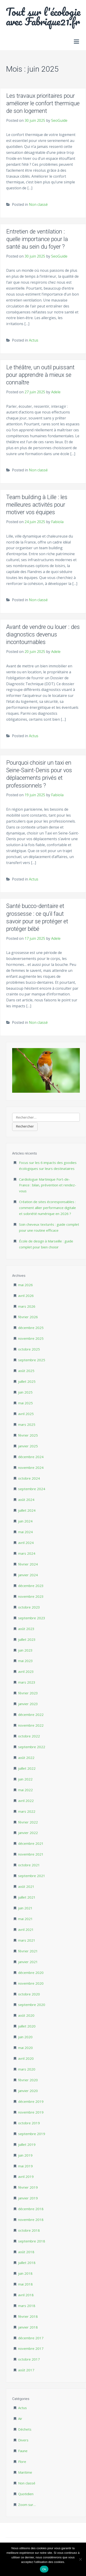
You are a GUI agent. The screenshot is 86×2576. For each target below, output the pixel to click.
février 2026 (28, 1317)
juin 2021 (25, 1908)
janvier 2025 (28, 1446)
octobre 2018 (29, 2230)
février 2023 (28, 1693)
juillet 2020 (27, 2026)
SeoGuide (59, 120)
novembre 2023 (31, 1596)
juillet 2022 (27, 1768)
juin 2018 (25, 2273)
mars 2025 (26, 1424)
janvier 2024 (28, 1575)
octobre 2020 (29, 1994)
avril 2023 (26, 1671)
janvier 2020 (28, 2090)
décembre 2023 (31, 1585)
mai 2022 (25, 1790)
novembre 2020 (31, 1983)
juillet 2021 (27, 1897)
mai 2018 (25, 2284)
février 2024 (28, 1564)
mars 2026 (26, 1306)
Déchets (24, 2429)
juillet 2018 (27, 2262)
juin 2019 (25, 2155)
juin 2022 (25, 1779)
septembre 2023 (31, 1618)
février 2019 (28, 2187)
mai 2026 (25, 1285)
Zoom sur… (27, 2504)
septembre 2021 (31, 1875)
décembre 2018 (31, 2208)
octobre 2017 (29, 2359)
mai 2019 (25, 2166)
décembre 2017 (31, 2338)
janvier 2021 (28, 1961)
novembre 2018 (31, 2219)
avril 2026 (26, 1295)
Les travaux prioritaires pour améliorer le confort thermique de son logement (43, 103)
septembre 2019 (31, 2133)
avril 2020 (26, 2058)
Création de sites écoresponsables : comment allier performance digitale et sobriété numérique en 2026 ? (47, 1207)
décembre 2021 (31, 1843)
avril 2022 (26, 1800)
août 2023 (26, 1628)
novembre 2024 (31, 1467)
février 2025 (28, 1435)
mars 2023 (26, 1682)
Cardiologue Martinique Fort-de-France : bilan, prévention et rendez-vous (47, 1185)
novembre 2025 (31, 1338)
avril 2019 (26, 2176)
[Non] (80, 2559)
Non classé (38, 204)
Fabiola (57, 521)
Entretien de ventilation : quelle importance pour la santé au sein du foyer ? (37, 239)
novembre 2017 (31, 2348)
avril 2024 (26, 1542)
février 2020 (28, 2080)
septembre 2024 (31, 1488)
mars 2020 (26, 2069)
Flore (22, 2461)
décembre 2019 (31, 2101)
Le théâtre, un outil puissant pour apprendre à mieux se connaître (40, 375)
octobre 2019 (29, 2123)
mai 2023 (25, 1660)
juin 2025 (25, 1392)
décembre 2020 (31, 1972)
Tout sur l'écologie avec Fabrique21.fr (43, 16)
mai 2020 (25, 2047)
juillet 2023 (27, 1639)
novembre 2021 (31, 1854)
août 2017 (26, 2370)
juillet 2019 (27, 2144)
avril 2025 (26, 1413)
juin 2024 (25, 1521)
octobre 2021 (29, 1865)
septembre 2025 (31, 1360)
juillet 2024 (27, 1510)
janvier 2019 (28, 2198)
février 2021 (28, 1951)
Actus (33, 340)
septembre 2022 (31, 1747)
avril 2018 (26, 2295)
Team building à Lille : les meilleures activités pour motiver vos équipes (36, 505)
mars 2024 (26, 1553)
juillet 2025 (27, 1381)
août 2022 (26, 1757)
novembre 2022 (31, 1725)
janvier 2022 (28, 1832)
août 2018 (26, 2252)
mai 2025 (25, 1403)
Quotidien (25, 2494)
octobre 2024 (29, 1478)
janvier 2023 (28, 1703)
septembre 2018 (31, 2241)
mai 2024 (25, 1532)
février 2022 (28, 1822)
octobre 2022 (29, 1736)
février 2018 (28, 2316)
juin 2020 (25, 2037)
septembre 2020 (31, 2004)
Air (20, 2418)
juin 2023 (25, 1650)
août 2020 (26, 2015)
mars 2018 (26, 2305)
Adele (56, 391)
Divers (23, 2440)
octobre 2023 (29, 1607)
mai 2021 (25, 1918)
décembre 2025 (31, 1327)
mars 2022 (26, 1811)
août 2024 (26, 1499)
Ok (44, 2569)
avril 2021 (26, 1929)
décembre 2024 (31, 1456)
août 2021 (26, 1886)
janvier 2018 (28, 2327)
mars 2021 (26, 1940)
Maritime (25, 2472)
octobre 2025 (29, 1349)
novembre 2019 (31, 2112)
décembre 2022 (31, 1714)
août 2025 (26, 1370)
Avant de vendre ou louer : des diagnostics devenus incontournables (43, 634)
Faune (23, 2450)
